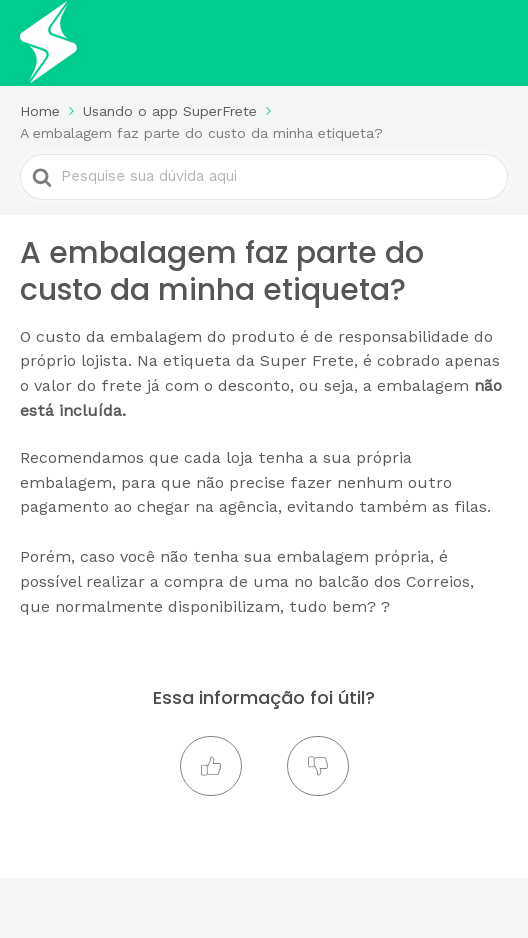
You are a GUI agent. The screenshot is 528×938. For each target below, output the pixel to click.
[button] (211, 766)
